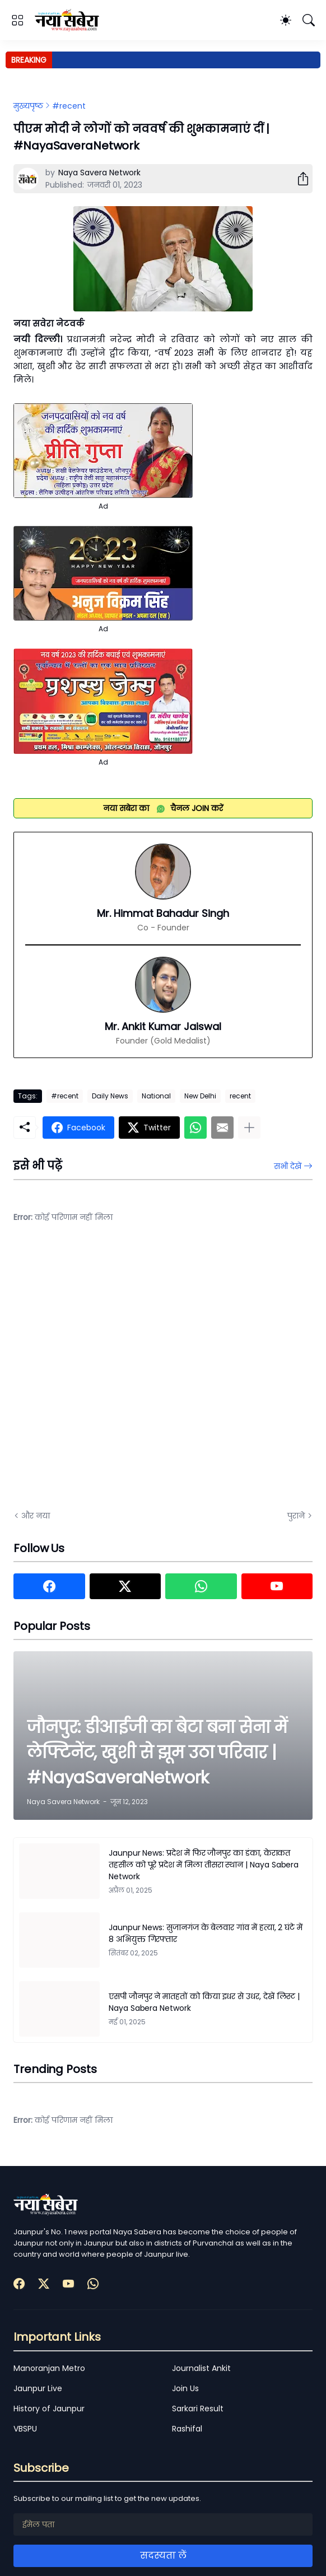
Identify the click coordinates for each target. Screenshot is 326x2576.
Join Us (185, 2388)
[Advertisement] (125, 1375)
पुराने (296, 1515)
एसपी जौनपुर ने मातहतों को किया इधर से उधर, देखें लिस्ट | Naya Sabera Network (204, 2002)
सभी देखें (287, 1166)
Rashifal (187, 2428)
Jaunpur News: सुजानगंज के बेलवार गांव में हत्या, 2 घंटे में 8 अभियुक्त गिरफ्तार (205, 1933)
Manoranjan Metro (49, 2368)
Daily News (110, 1096)
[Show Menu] (17, 20)
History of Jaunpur (49, 2408)
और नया (35, 1515)
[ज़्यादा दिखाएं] (249, 1127)
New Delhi (200, 1096)
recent (240, 1096)
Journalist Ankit (201, 2368)
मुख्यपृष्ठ (28, 105)
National (156, 1096)
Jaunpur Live (37, 2388)
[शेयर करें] (298, 178)
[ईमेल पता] (163, 2524)
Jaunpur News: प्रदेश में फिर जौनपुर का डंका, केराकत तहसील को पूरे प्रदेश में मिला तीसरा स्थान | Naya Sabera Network (204, 1864)
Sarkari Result (197, 2408)
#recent (69, 105)
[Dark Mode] (285, 20)
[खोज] (308, 20)
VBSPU (25, 2428)
